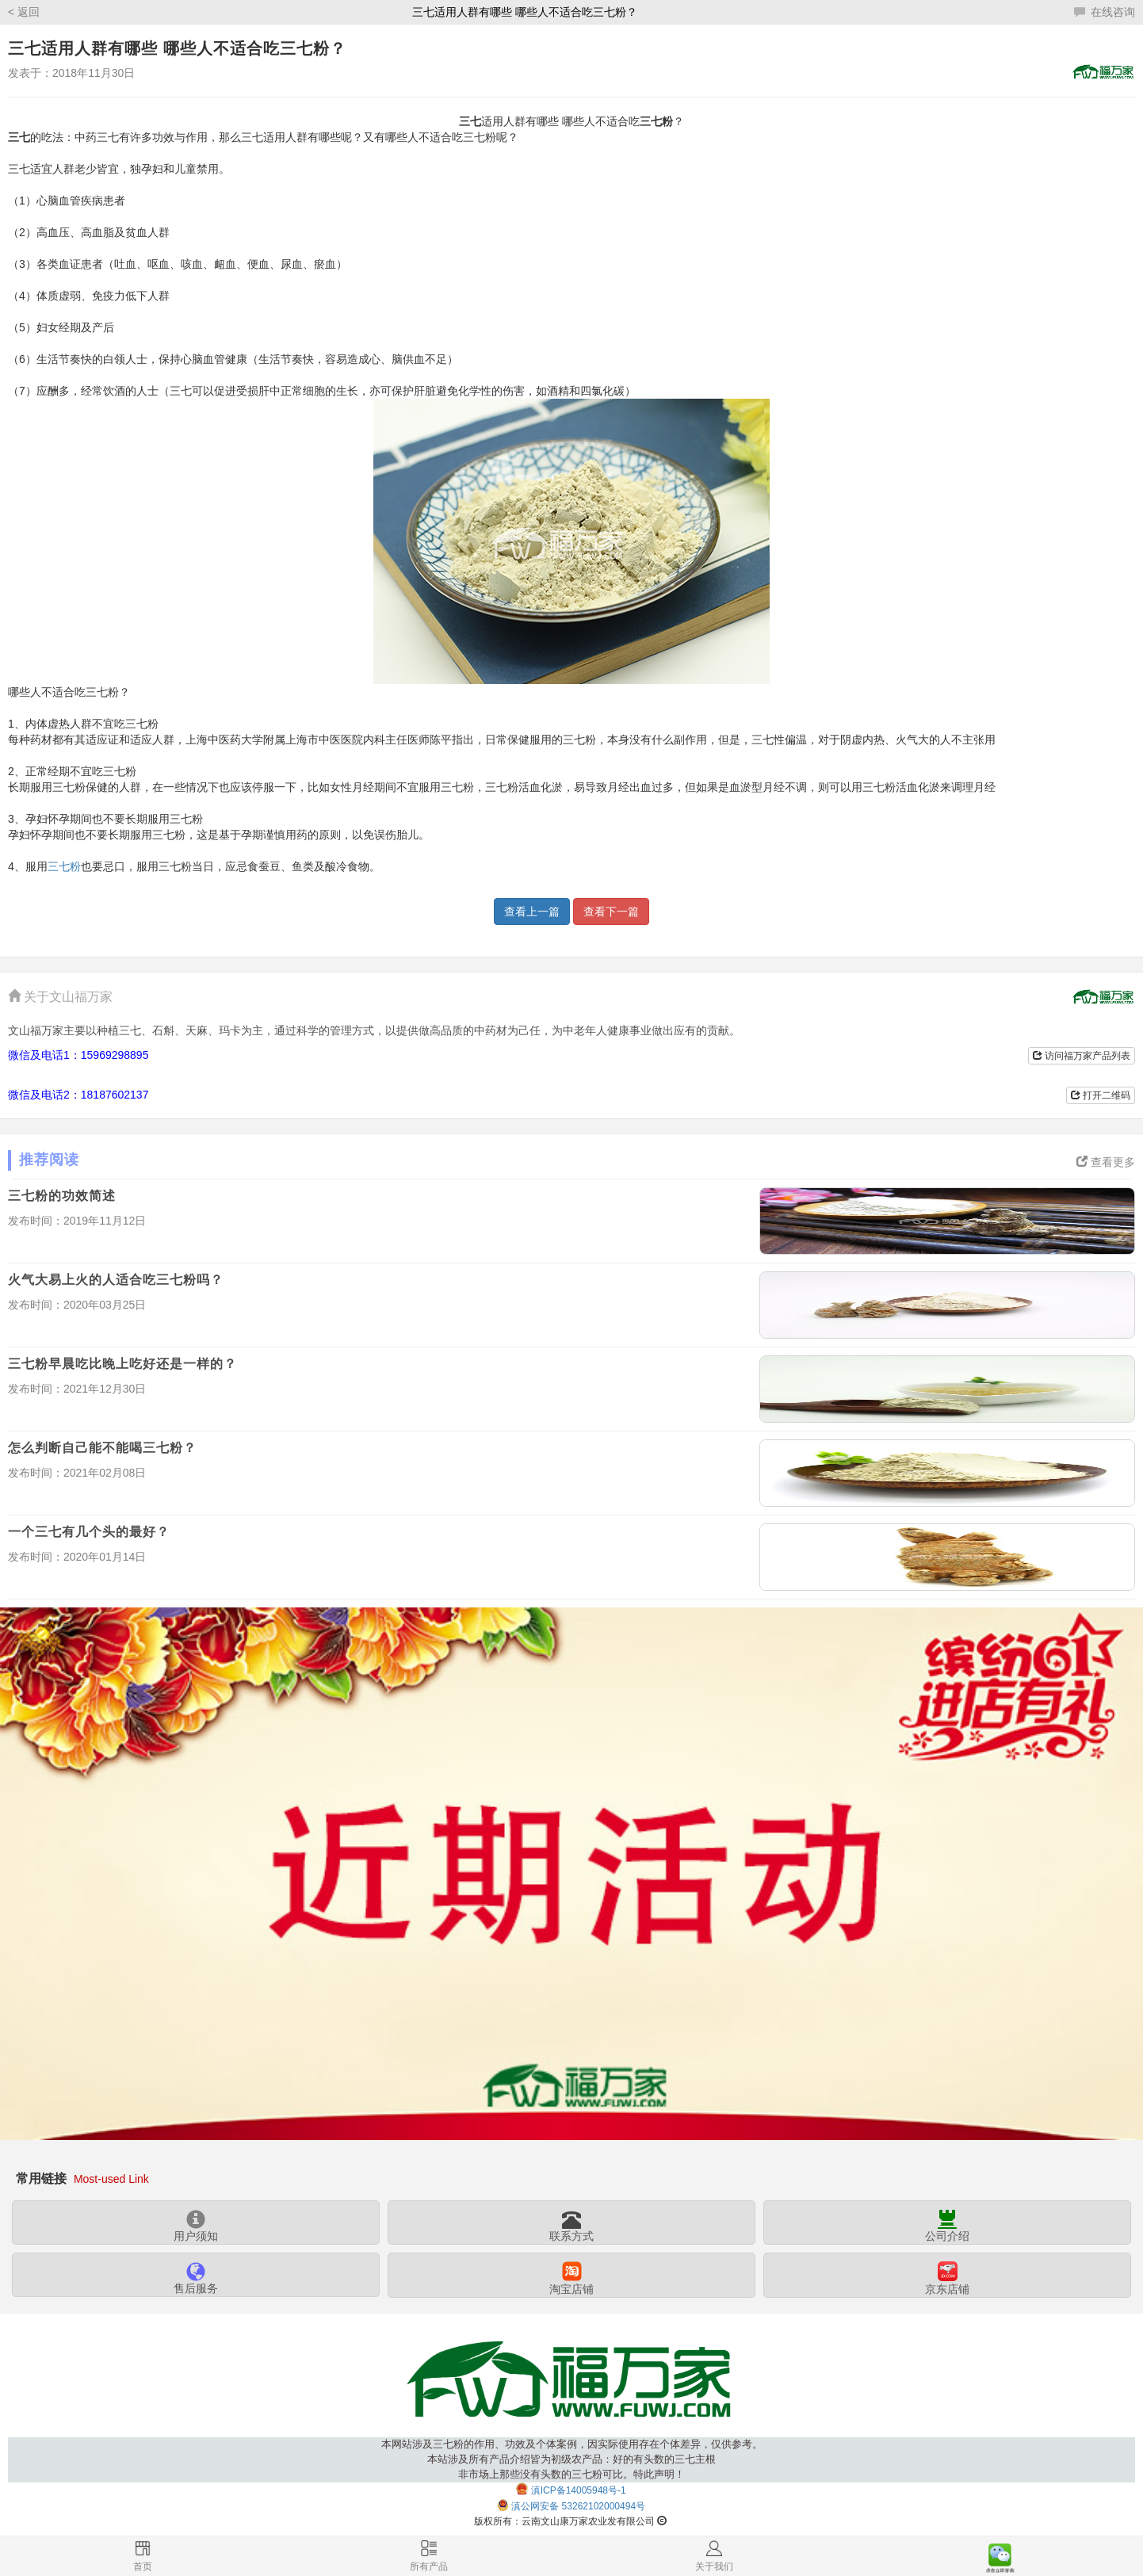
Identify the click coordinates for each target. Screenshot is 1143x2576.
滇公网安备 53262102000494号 (578, 2506)
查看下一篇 (611, 911)
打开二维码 (1100, 1095)
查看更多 (1105, 1162)
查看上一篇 (532, 911)
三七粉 (64, 866)
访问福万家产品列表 (1081, 1055)
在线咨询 (1104, 12)
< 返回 (24, 12)
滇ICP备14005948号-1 (578, 2489)
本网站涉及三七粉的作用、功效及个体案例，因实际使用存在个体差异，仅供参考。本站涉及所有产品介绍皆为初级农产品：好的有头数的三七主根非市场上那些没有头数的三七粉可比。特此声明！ (572, 2459)
